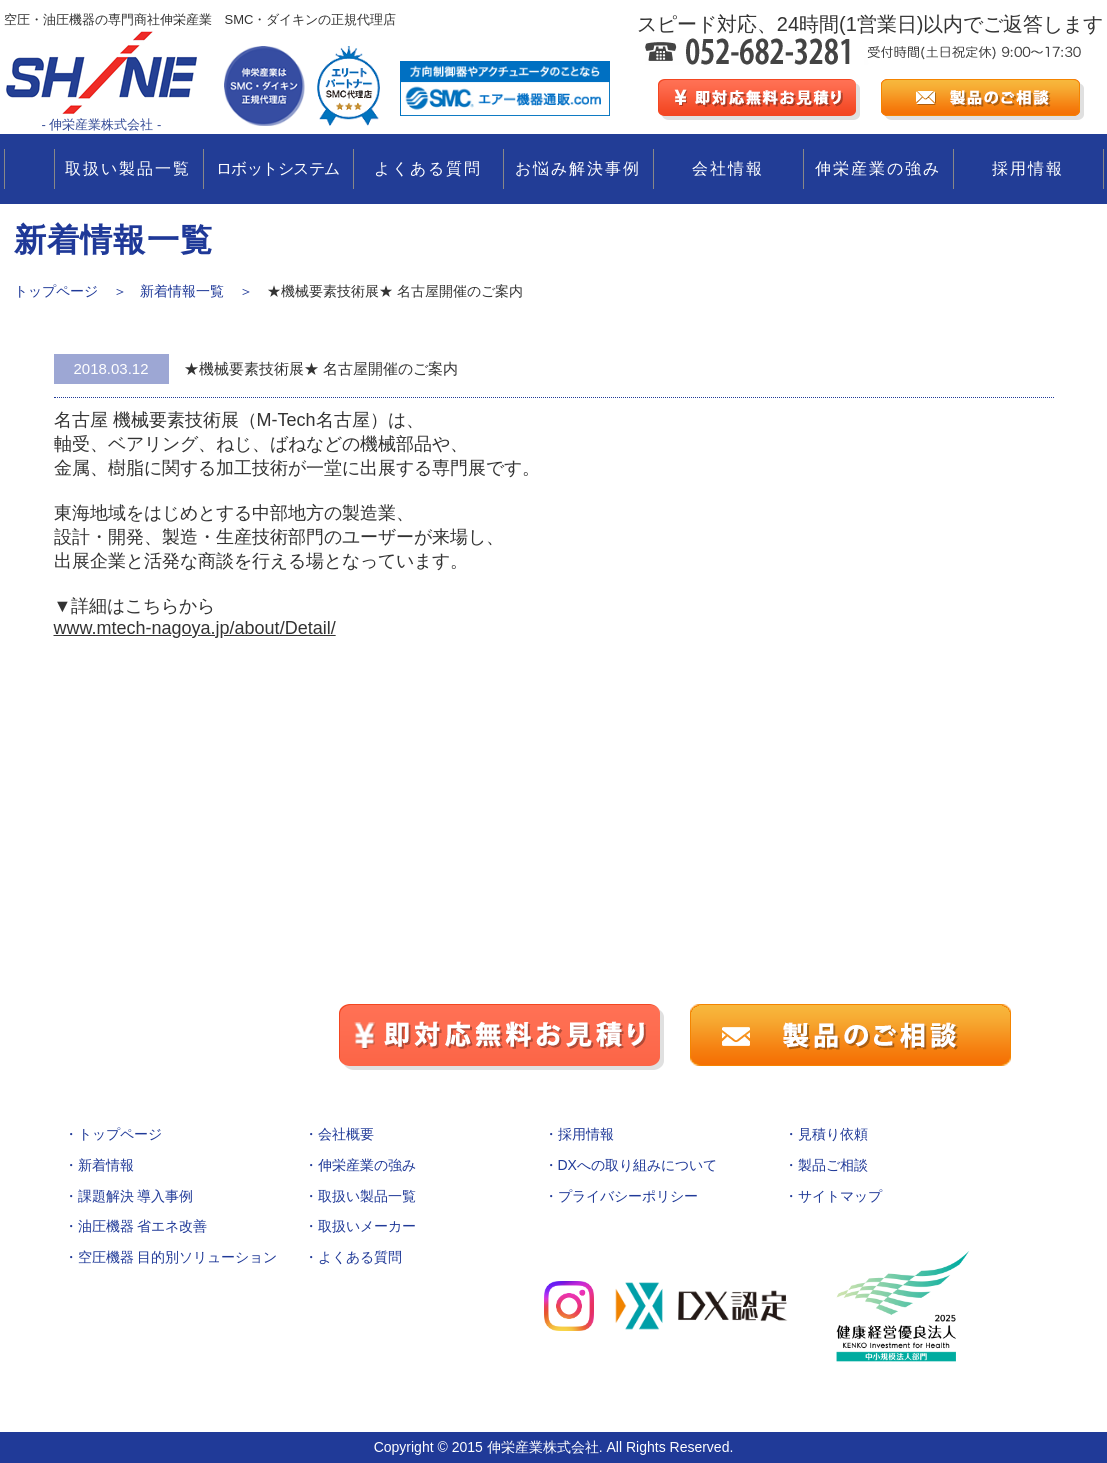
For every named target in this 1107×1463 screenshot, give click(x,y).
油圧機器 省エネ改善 (143, 1226)
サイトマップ (840, 1196)
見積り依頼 (833, 1134)
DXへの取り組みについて (637, 1165)
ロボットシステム (278, 168)
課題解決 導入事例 (136, 1196)
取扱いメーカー (367, 1226)
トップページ (120, 1134)
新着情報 (106, 1165)
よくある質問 (428, 168)
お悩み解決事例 (578, 168)
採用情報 (1028, 168)
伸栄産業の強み (878, 168)
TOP (29, 169)
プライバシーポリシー (628, 1196)
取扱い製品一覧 (128, 168)
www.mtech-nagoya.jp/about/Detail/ (195, 628)
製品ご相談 (833, 1165)
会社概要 (346, 1134)
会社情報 (728, 168)
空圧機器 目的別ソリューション (178, 1257)
